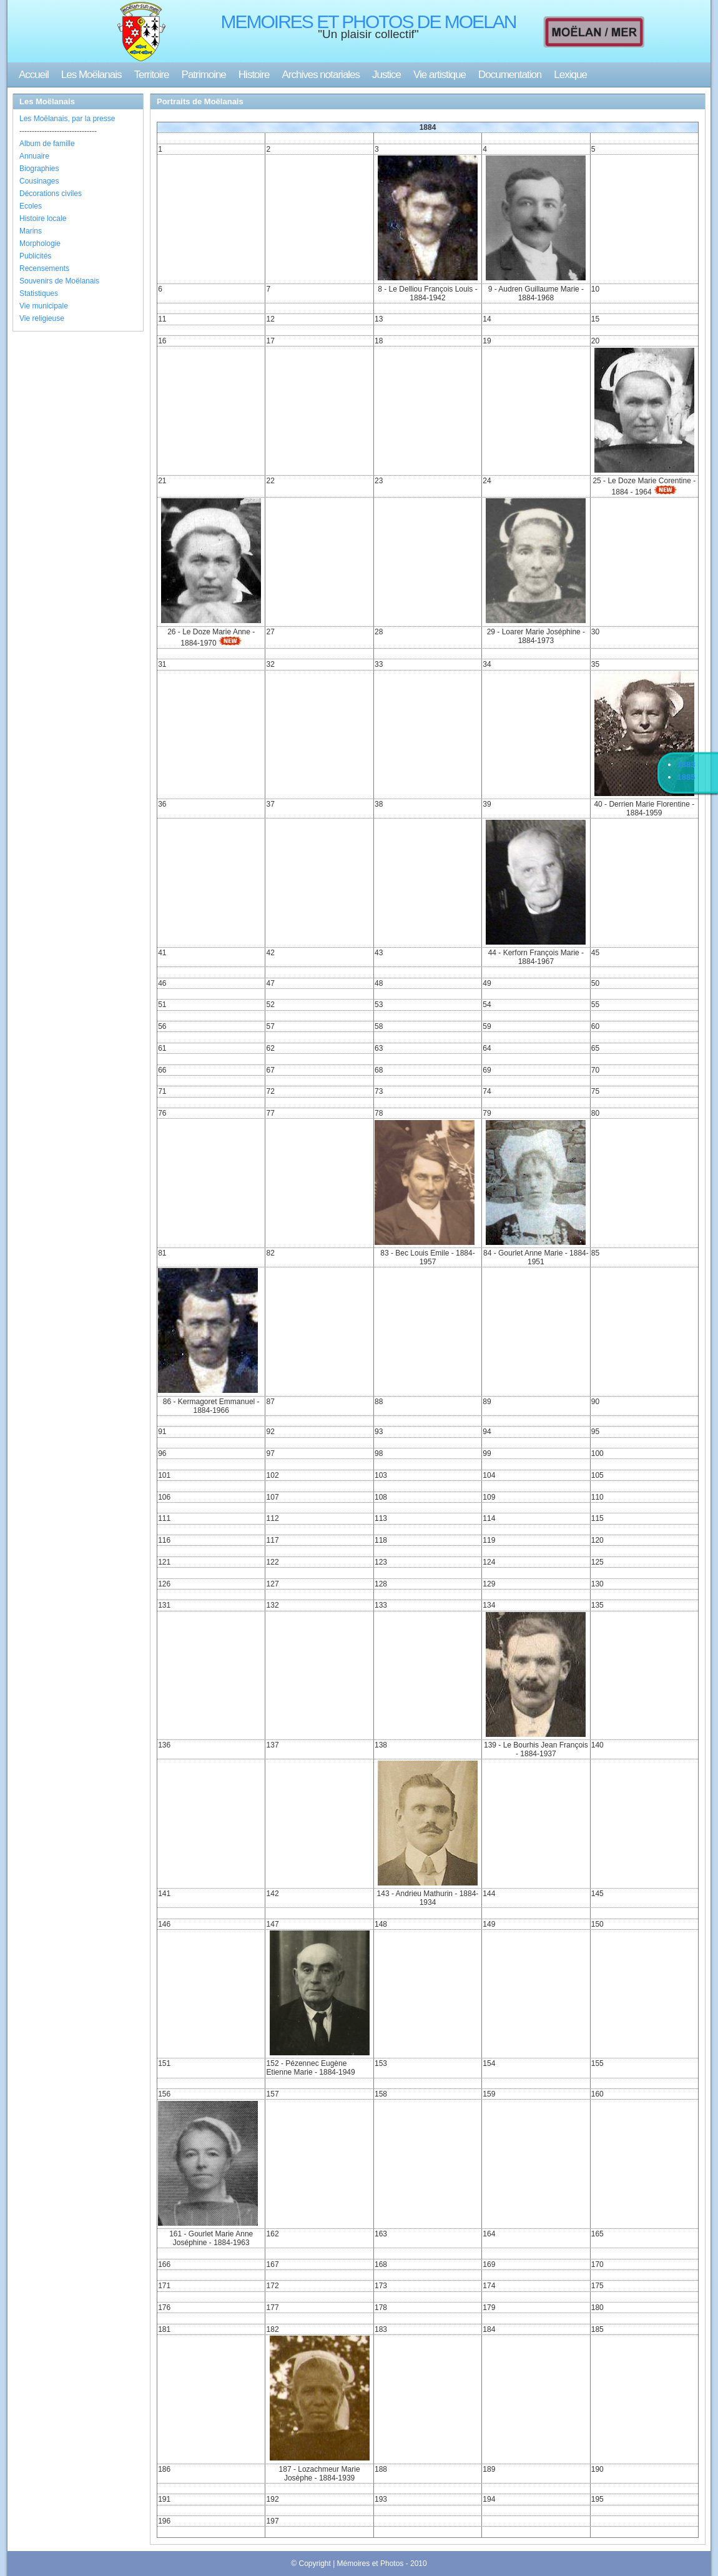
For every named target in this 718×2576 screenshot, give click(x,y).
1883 (686, 764)
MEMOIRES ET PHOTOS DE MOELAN (368, 21)
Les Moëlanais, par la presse (67, 118)
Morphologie (40, 243)
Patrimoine (204, 75)
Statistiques (38, 293)
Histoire (254, 75)
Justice (386, 75)
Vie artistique (439, 75)
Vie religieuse (41, 318)
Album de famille (47, 143)
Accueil (34, 75)
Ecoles (30, 206)
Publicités (35, 256)
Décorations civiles (50, 193)
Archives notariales (321, 75)
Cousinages (39, 181)
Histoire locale (42, 218)
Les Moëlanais (91, 75)
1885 (686, 777)
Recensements (44, 268)
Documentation (509, 75)
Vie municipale (43, 306)
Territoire (151, 75)
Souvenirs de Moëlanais (59, 281)
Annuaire (34, 156)
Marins (30, 231)
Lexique (570, 75)
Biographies (39, 168)
